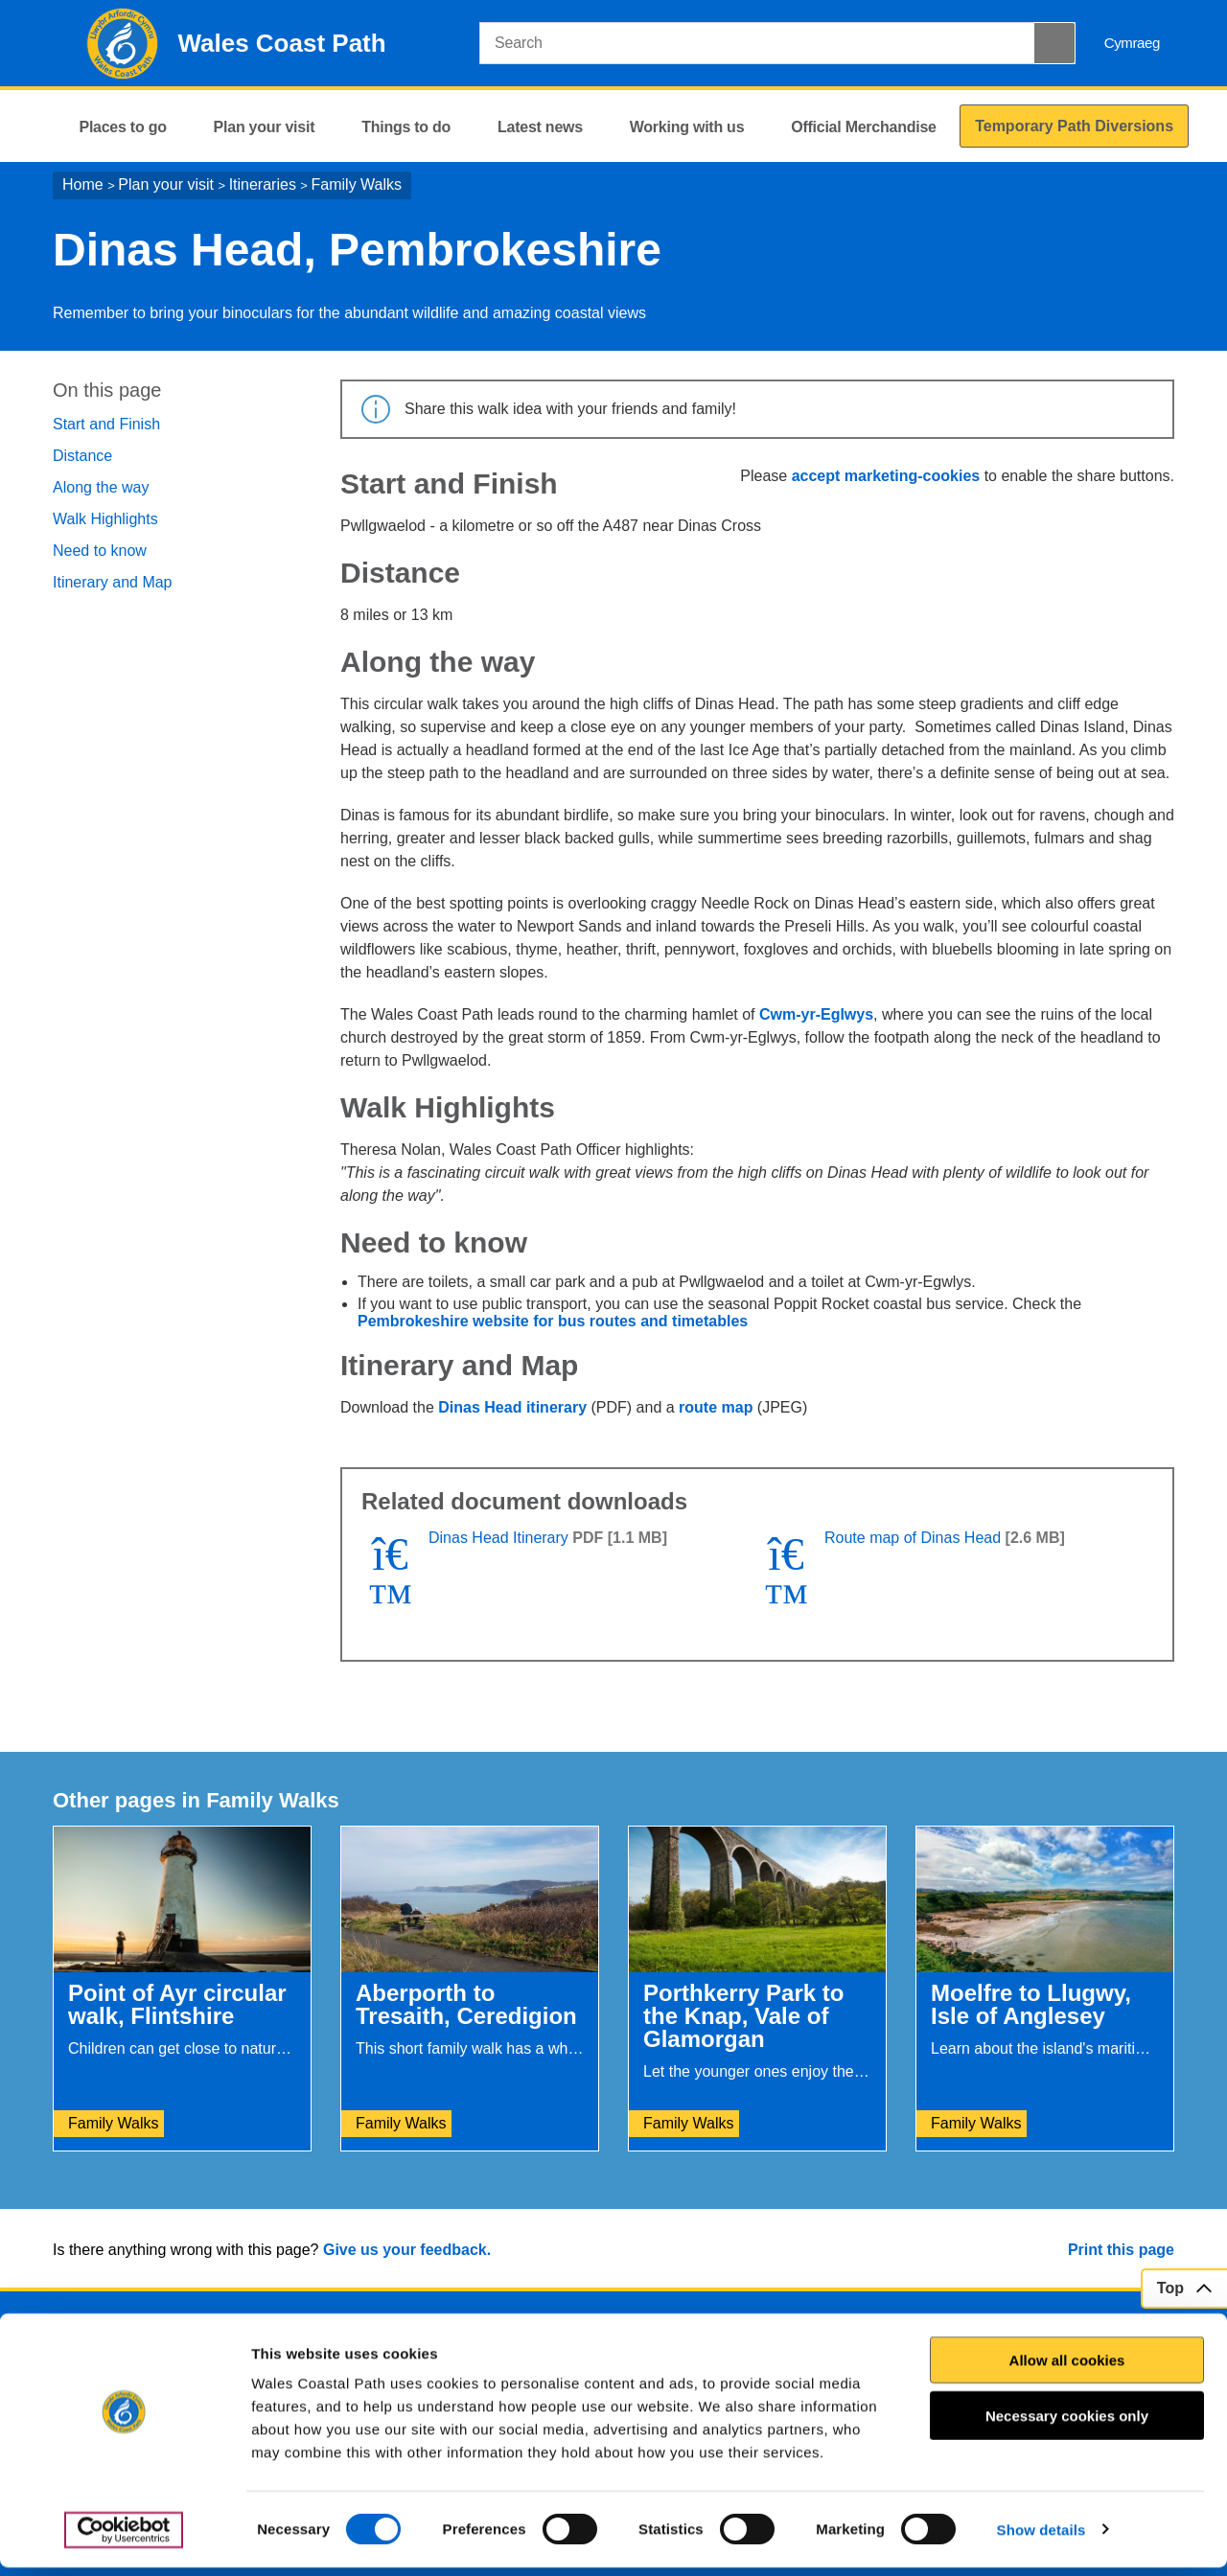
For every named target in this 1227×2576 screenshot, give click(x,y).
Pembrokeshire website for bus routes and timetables (553, 1321)
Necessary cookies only (1066, 2424)
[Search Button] (1054, 43)
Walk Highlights (105, 519)
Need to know (100, 550)
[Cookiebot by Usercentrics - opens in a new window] (123, 2538)
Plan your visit (166, 184)
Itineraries (262, 184)
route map (715, 1407)
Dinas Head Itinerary (498, 1538)
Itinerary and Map (113, 582)
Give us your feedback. (407, 2250)
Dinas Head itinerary (512, 1407)
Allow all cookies (1067, 2368)
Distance (82, 456)
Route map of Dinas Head (912, 1538)
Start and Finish (106, 424)
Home (83, 184)
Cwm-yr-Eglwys (816, 1014)
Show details (1041, 2538)
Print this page (1121, 2250)
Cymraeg (1132, 42)
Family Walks (357, 184)
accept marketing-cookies (886, 476)
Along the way (101, 487)
